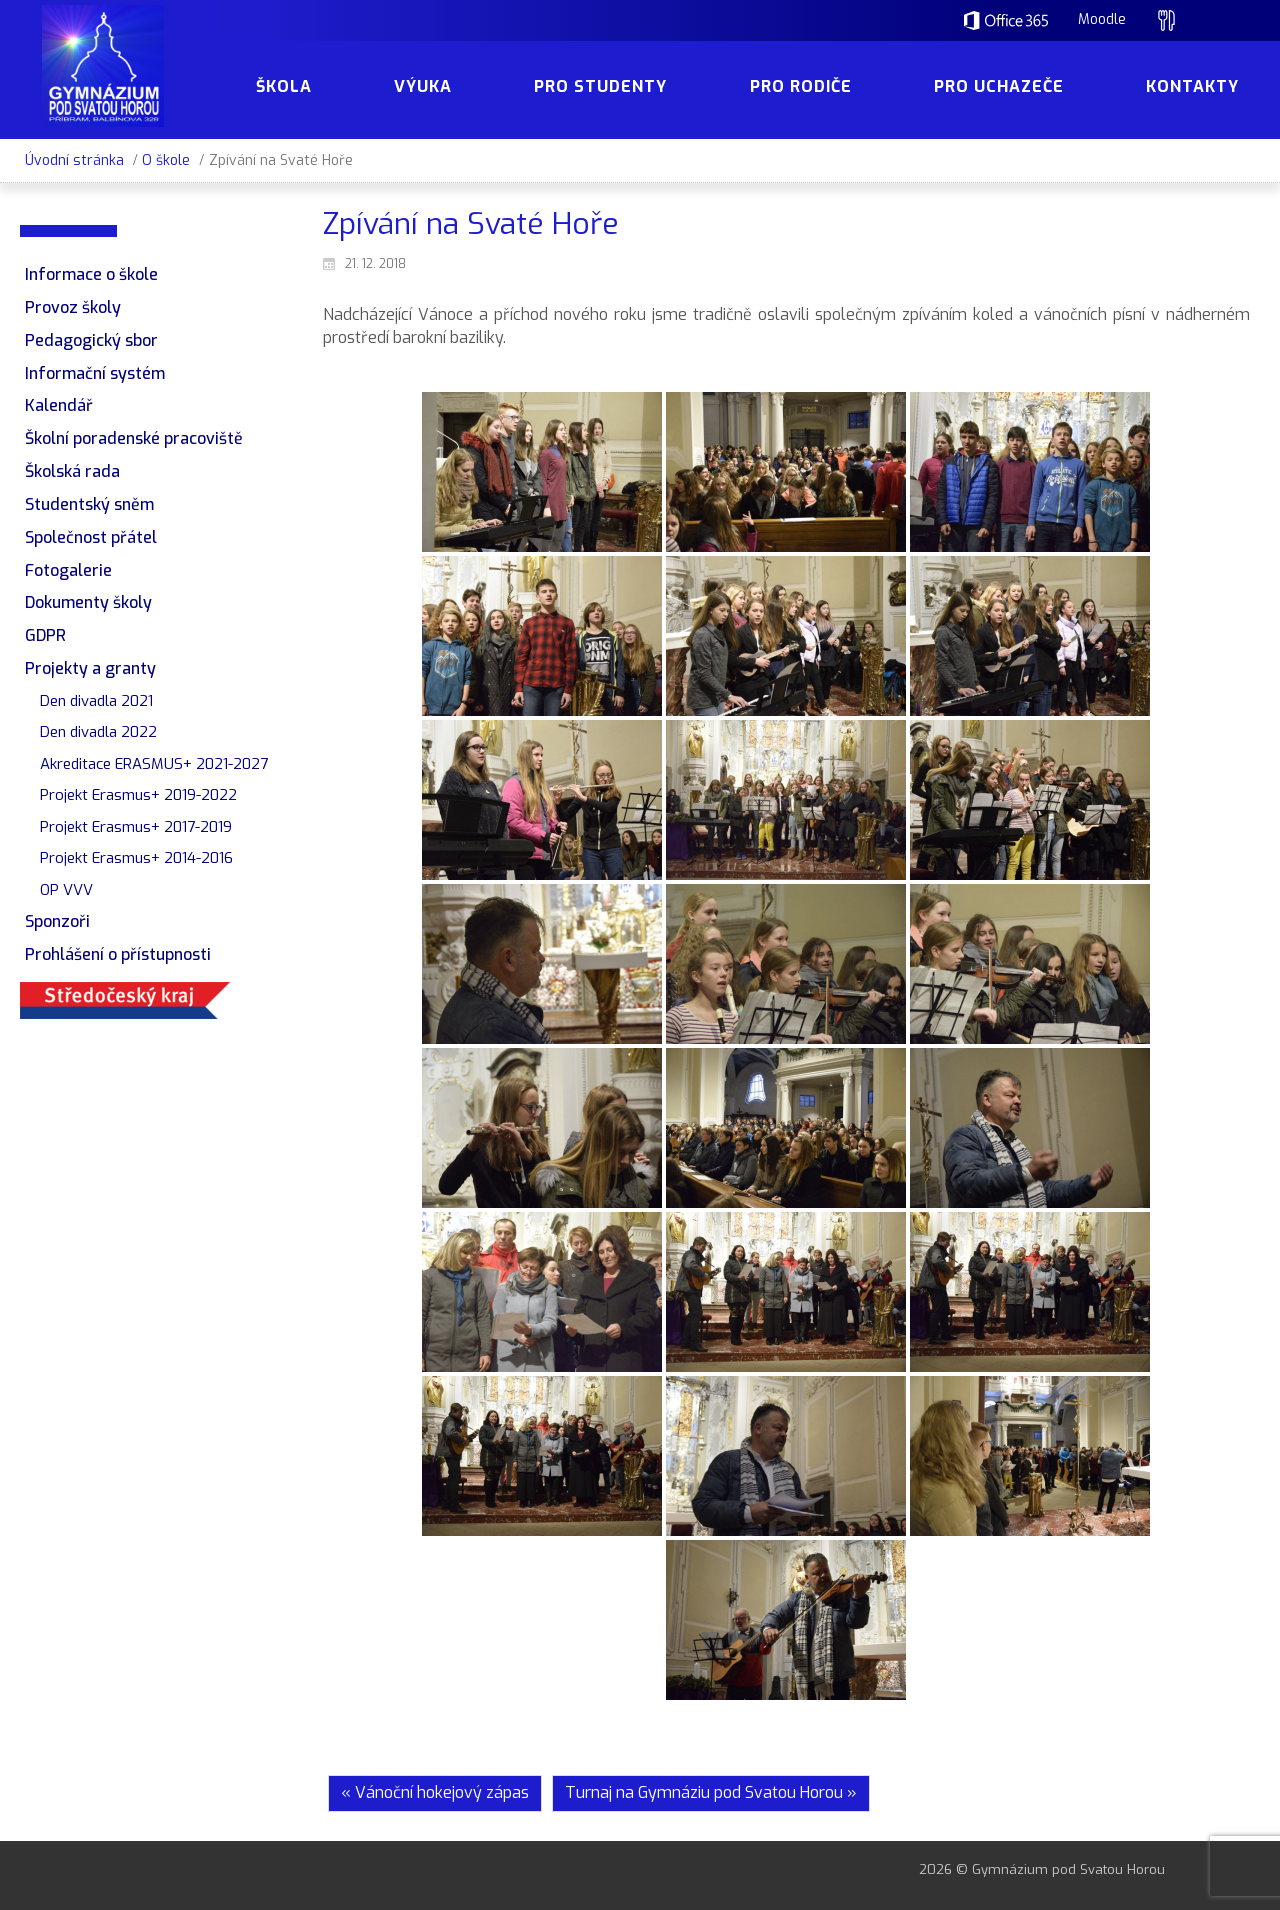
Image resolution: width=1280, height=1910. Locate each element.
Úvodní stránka (74, 160)
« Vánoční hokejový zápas (435, 1792)
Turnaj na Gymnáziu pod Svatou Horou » (711, 1792)
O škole (166, 160)
